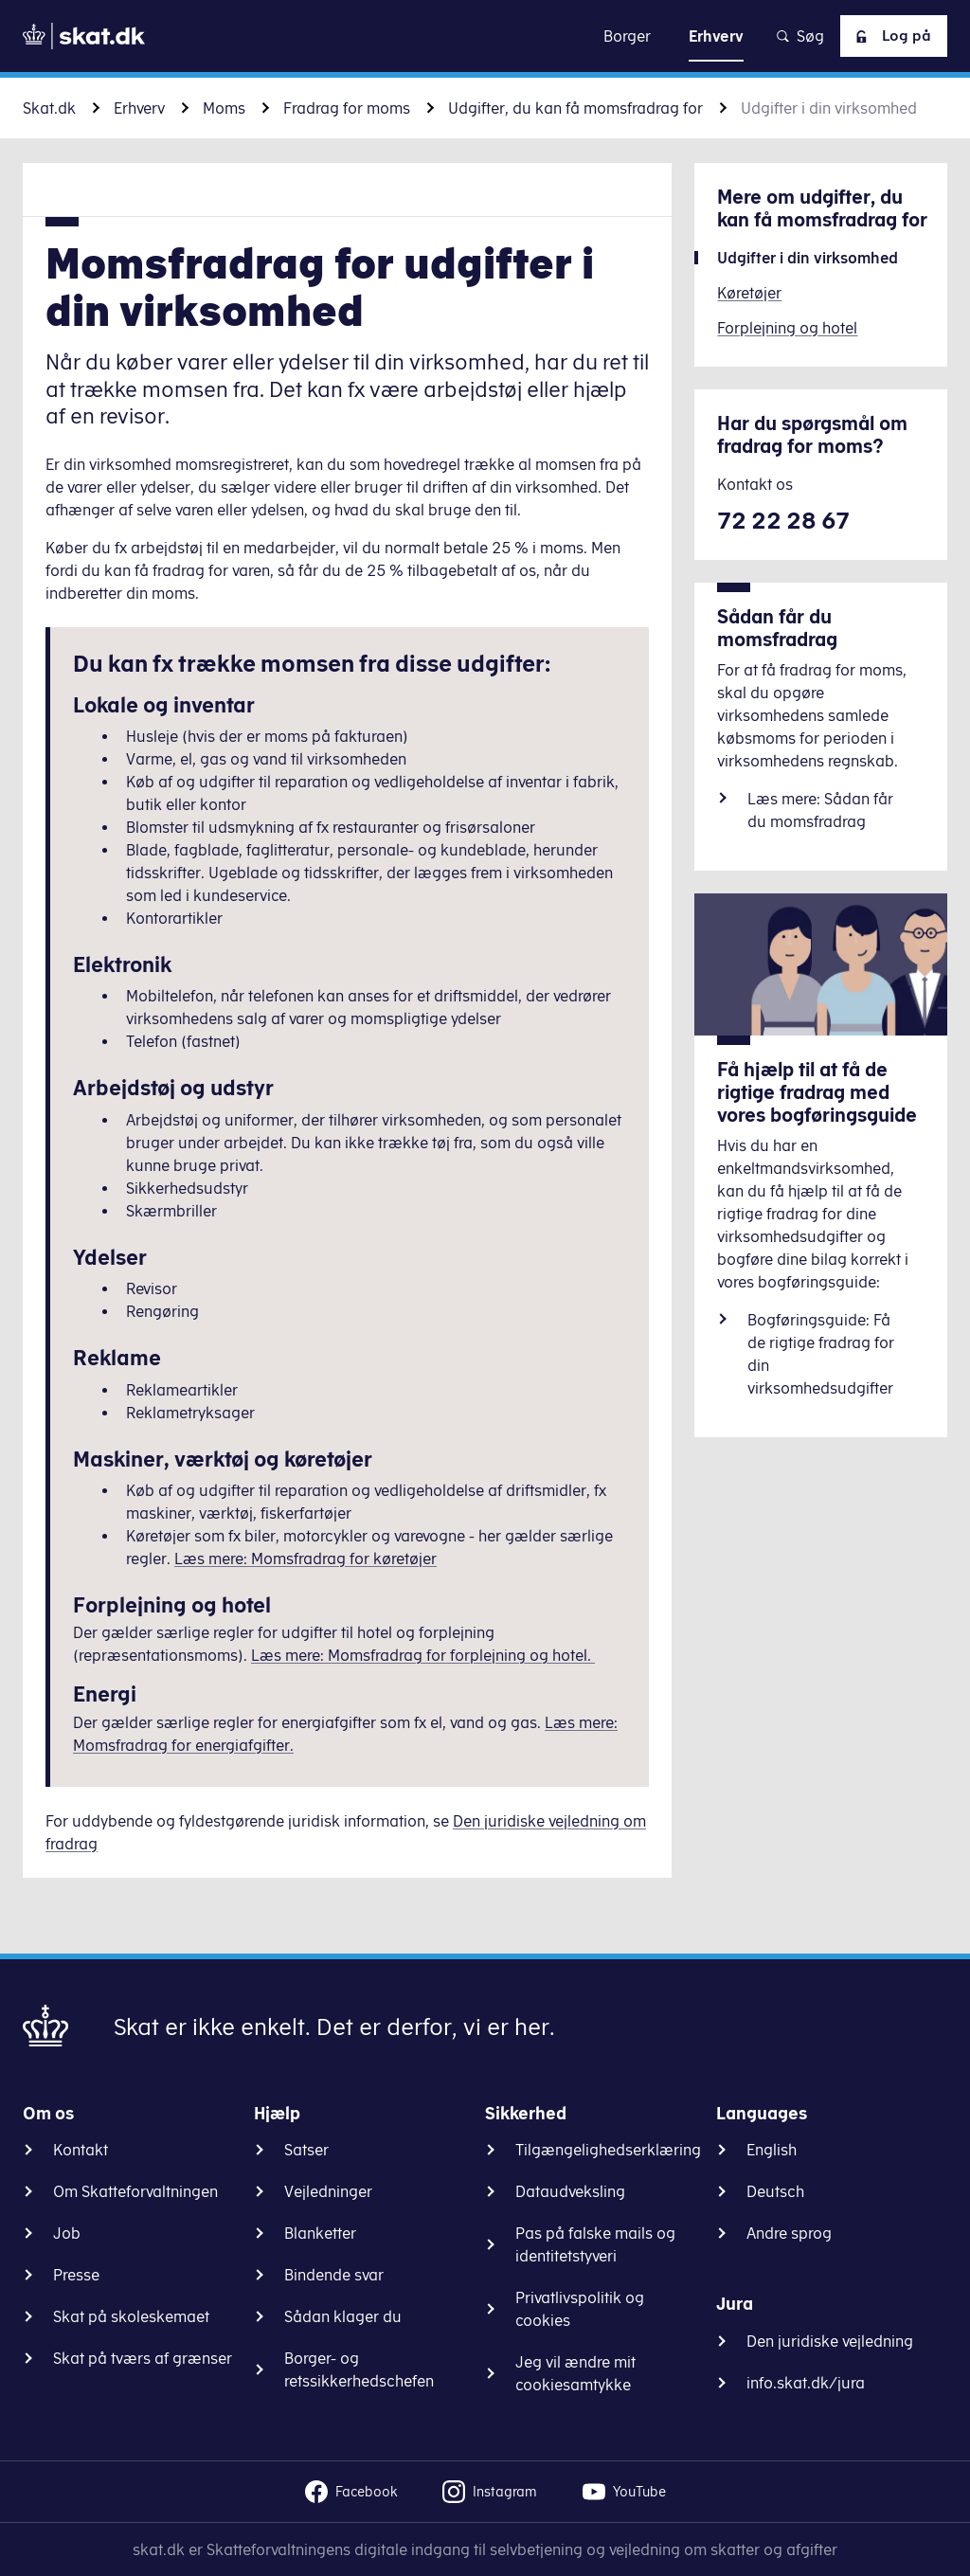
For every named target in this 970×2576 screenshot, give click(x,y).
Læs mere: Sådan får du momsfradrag (820, 810)
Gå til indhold (485, 35)
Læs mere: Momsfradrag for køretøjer (305, 1558)
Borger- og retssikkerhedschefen (359, 2369)
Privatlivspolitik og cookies (579, 2309)
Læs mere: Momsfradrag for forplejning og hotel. (423, 1655)
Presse (76, 2274)
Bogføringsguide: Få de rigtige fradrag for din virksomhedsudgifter (820, 1353)
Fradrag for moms (346, 108)
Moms (224, 108)
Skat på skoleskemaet (131, 2316)
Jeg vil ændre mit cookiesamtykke (575, 2373)
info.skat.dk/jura (805, 2382)
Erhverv (139, 108)
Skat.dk (49, 108)
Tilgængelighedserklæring (608, 2149)
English (771, 2149)
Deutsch (775, 2191)
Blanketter (320, 2233)
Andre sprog (789, 2233)
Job (67, 2233)
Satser (306, 2149)
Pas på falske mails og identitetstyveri (595, 2244)
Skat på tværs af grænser (142, 2358)
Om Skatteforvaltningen (135, 2191)
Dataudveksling (570, 2191)
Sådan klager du (343, 2316)
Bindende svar (334, 2274)
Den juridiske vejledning (829, 2341)
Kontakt (80, 2149)
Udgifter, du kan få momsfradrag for (575, 108)
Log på (889, 36)
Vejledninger (328, 2191)
